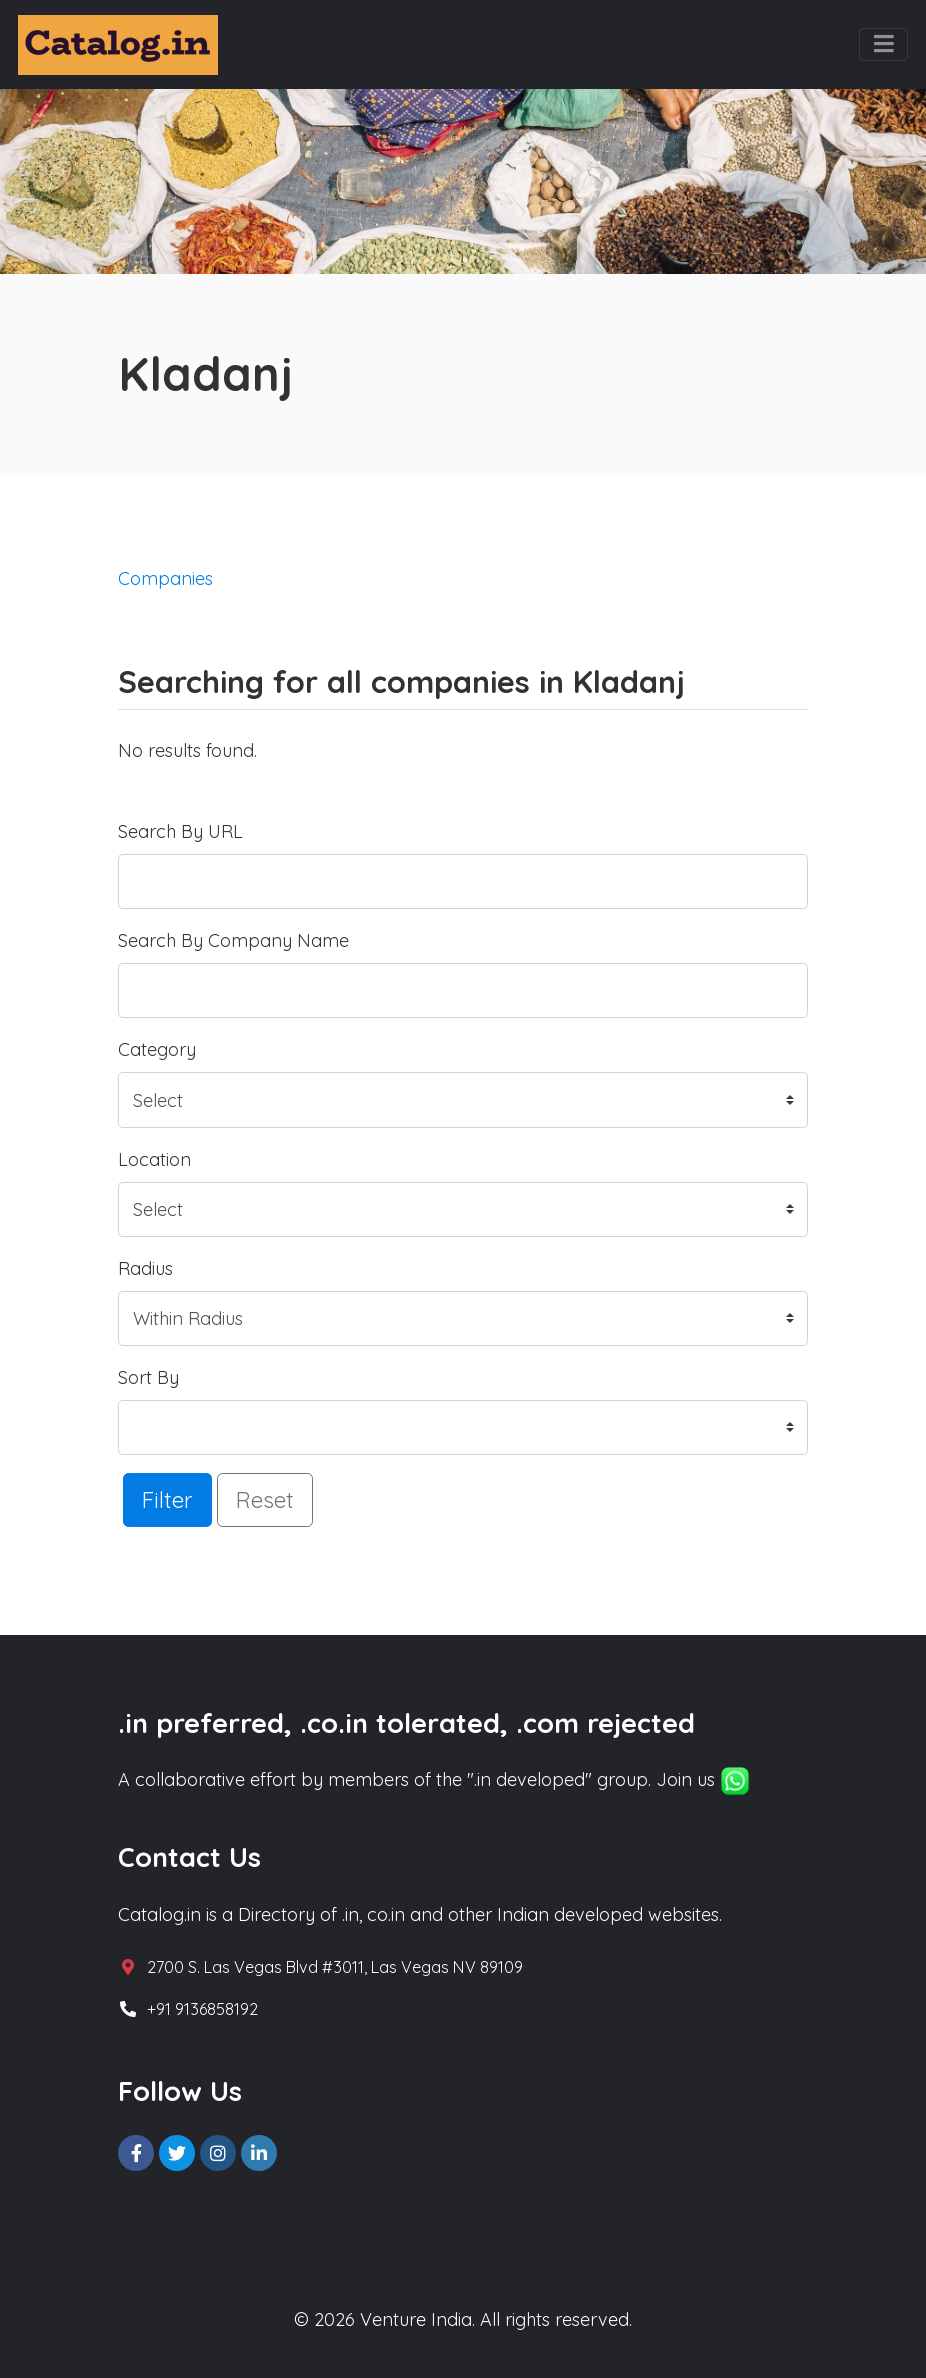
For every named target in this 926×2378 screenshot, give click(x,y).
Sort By (148, 1377)
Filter (167, 1499)
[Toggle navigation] (883, 45)
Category (157, 1049)
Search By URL (180, 831)
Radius (145, 1268)
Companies (165, 578)
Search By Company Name (233, 940)
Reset (265, 1499)
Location (154, 1159)
